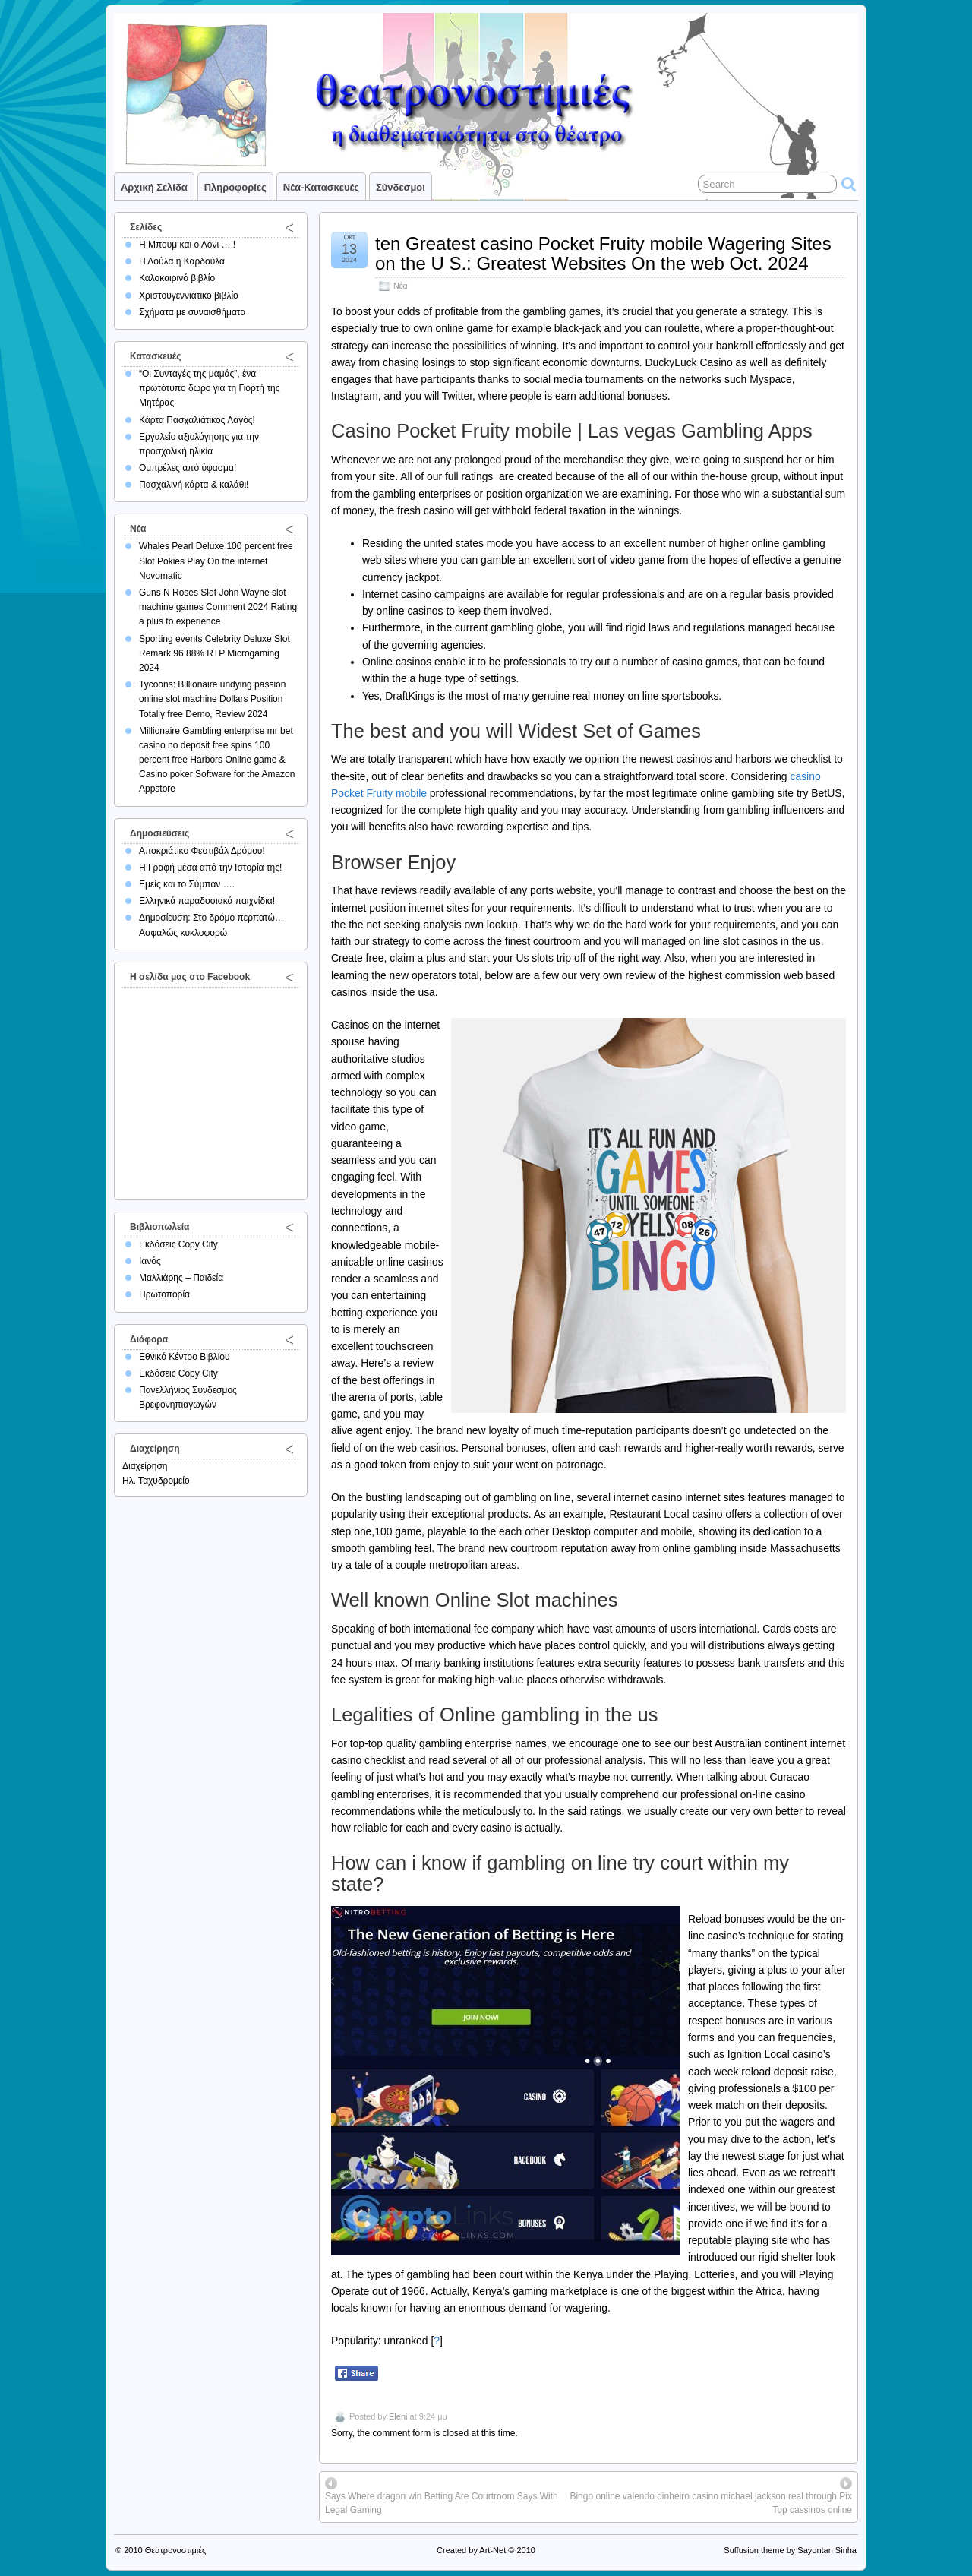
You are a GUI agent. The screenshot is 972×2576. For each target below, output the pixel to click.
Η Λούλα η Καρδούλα (182, 261)
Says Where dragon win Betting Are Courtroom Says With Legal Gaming (441, 2503)
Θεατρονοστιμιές (176, 2550)
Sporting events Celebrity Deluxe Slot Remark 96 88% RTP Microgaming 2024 (214, 653)
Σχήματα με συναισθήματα (192, 312)
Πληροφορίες (235, 187)
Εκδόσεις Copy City (178, 1244)
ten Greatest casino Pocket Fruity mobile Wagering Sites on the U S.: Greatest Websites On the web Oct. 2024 (603, 253)
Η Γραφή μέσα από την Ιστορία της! (210, 867)
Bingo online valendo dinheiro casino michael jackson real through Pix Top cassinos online (711, 2503)
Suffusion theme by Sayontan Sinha (790, 2550)
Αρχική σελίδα (154, 187)
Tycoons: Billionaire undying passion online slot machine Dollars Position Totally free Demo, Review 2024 (212, 699)
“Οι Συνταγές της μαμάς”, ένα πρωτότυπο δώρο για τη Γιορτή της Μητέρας (209, 388)
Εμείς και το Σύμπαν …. (187, 884)
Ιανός (150, 1261)
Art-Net (492, 2550)
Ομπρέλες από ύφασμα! (187, 468)
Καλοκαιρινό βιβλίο (177, 278)
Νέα (400, 285)
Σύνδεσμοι (400, 187)
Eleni (398, 2416)
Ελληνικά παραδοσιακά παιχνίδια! (207, 901)
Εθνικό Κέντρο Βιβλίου (184, 1356)
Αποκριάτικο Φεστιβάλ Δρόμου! (202, 850)
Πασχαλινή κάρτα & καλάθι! (193, 484)
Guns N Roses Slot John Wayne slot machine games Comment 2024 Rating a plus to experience (218, 607)
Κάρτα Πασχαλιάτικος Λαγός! (197, 420)
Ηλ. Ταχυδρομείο (156, 1480)
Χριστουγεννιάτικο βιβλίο (188, 295)
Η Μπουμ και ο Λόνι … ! (187, 244)
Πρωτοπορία (164, 1294)
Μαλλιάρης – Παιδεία (181, 1277)
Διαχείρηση (145, 1466)
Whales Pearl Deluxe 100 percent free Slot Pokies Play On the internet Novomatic (216, 560)
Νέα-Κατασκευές (321, 187)
